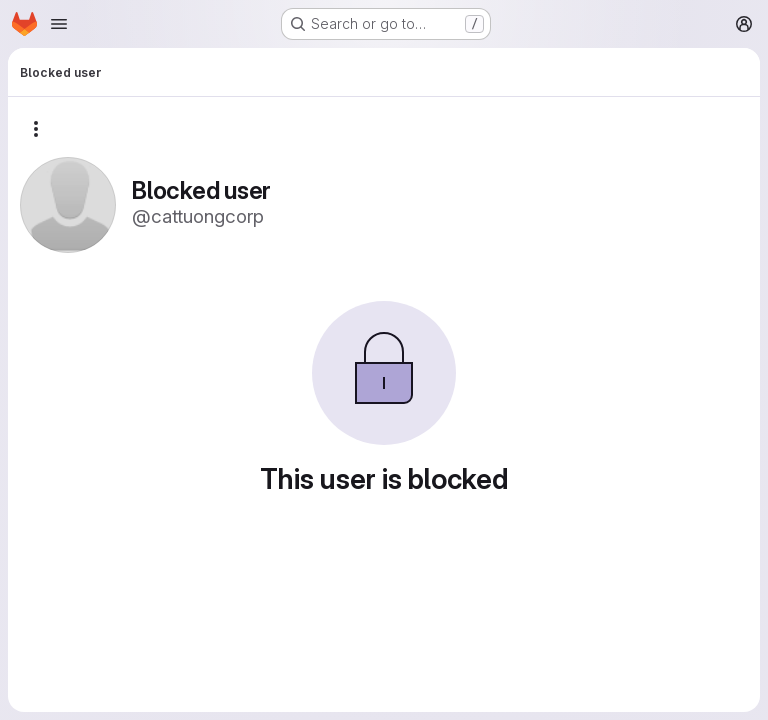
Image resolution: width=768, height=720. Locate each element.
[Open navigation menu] (59, 24)
